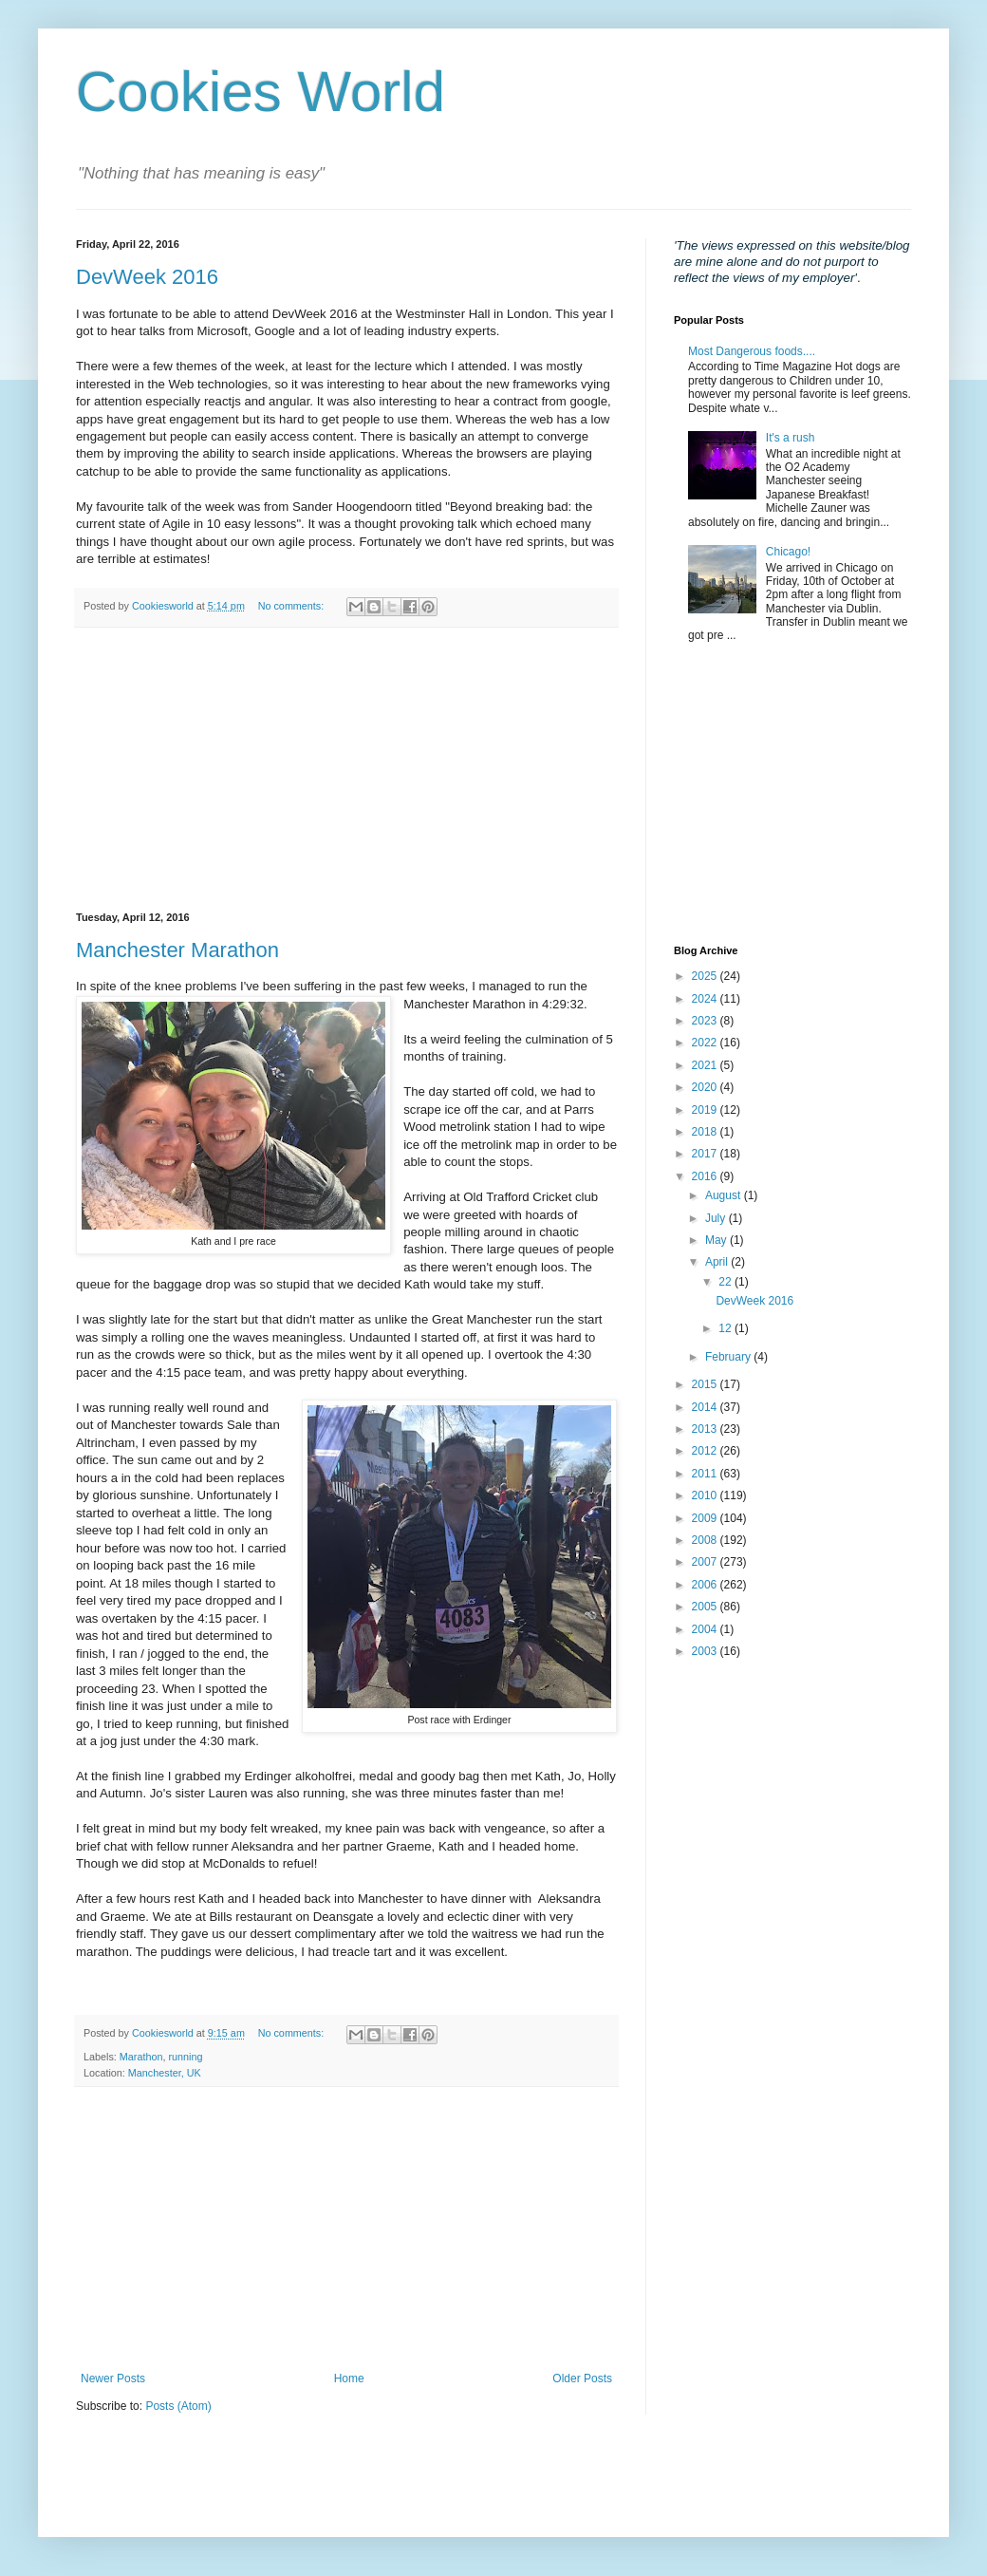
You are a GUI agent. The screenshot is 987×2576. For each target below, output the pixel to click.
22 (726, 1281)
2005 (706, 1606)
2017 (706, 1153)
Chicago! (788, 551)
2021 (706, 1065)
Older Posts (582, 2378)
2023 (706, 1020)
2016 (706, 1176)
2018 (706, 1131)
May (717, 1240)
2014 (706, 1407)
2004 (706, 1629)
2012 (706, 1450)
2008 (706, 1540)
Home (349, 2378)
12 (726, 1328)
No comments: (292, 605)
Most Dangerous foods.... (751, 351)
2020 (706, 1087)
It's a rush (790, 437)
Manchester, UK (164, 2072)
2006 (706, 1584)
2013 (706, 1429)
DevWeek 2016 (147, 277)
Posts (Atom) (178, 2406)
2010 (706, 1495)
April (718, 1262)
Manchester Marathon (177, 950)
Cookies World (260, 91)
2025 (706, 976)
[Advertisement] (346, 770)
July (717, 1218)
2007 (706, 1562)
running (185, 2056)
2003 (706, 1651)
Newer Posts (113, 2378)
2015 (706, 1384)
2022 (706, 1042)
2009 (706, 1518)
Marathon (141, 2056)
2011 (706, 1473)
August (724, 1195)
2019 (706, 1110)
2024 (706, 999)
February (729, 1356)
